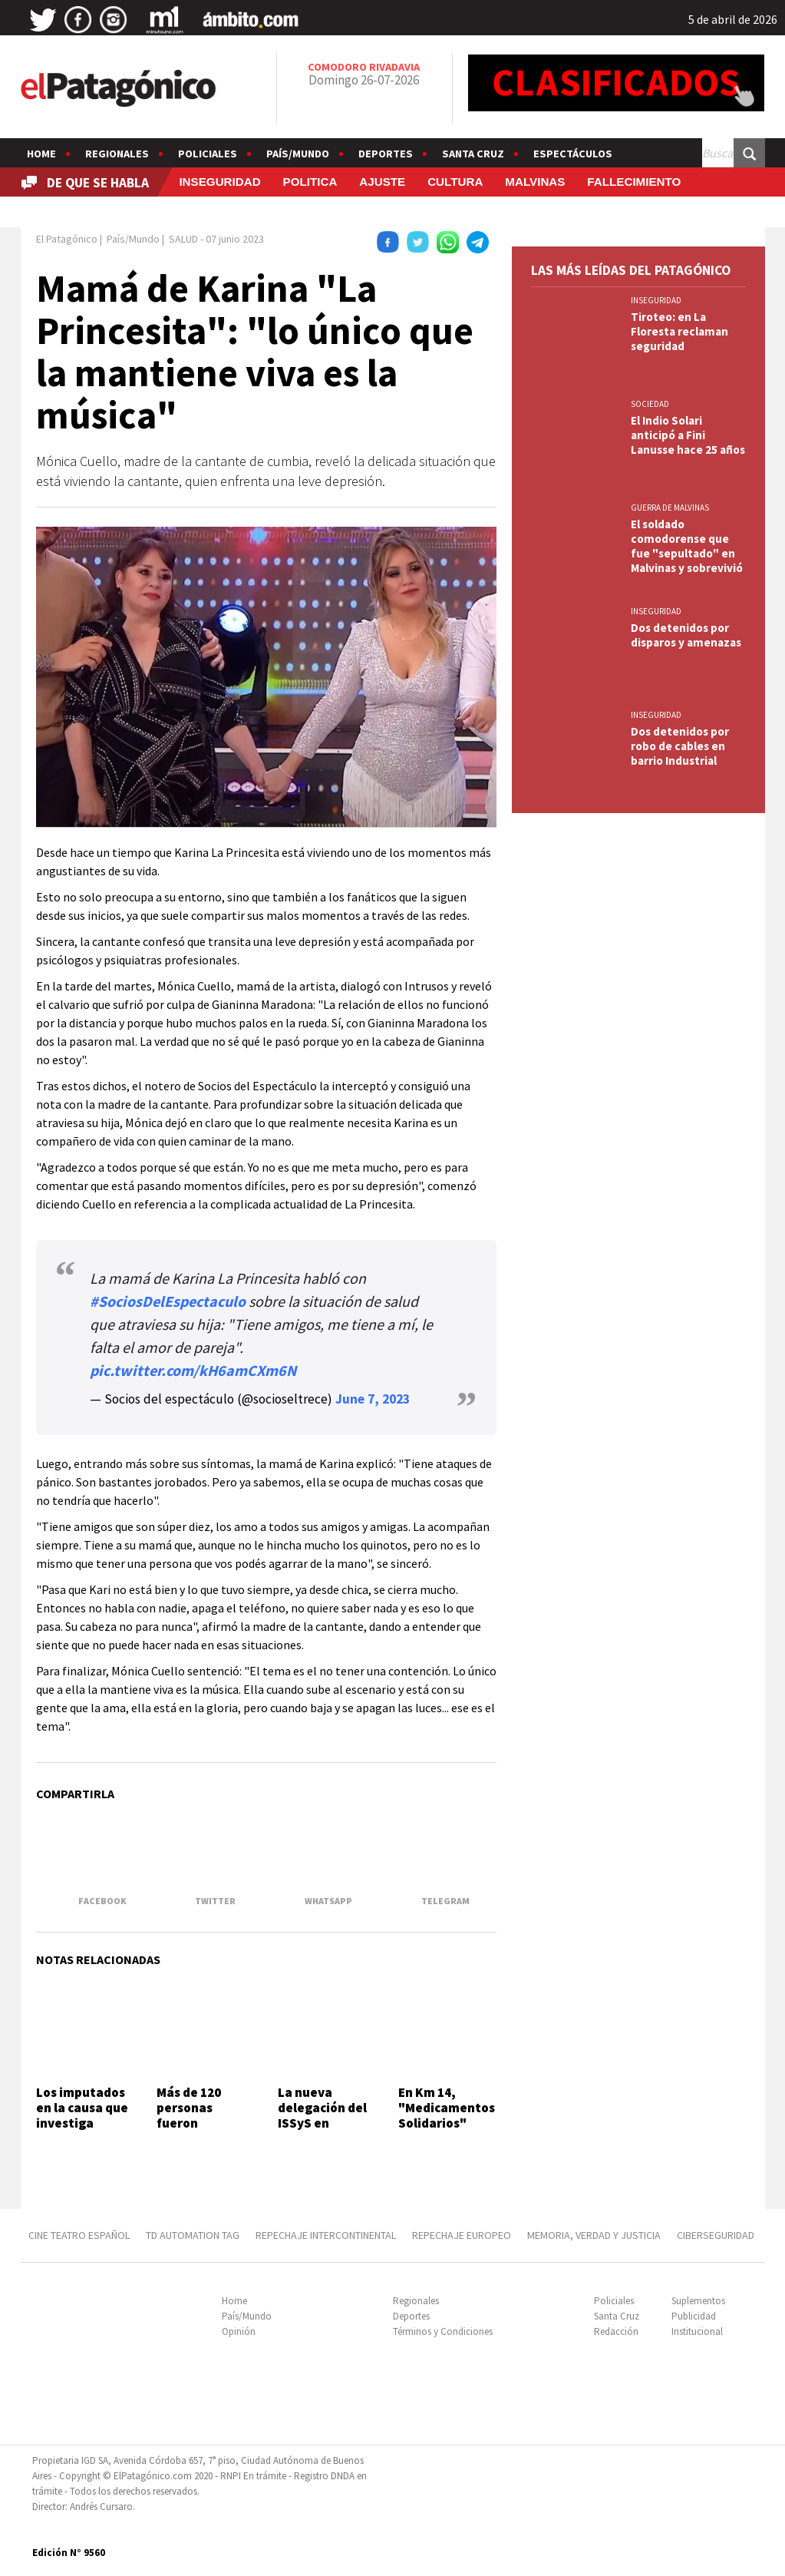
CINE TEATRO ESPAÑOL (79, 2235)
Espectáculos (572, 153)
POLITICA (310, 181)
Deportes (385, 153)
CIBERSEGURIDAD (715, 2235)
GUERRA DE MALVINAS (670, 507)
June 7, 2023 (372, 1399)
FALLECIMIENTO (634, 181)
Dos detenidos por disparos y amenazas (686, 635)
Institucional (697, 2331)
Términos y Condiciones (443, 2331)
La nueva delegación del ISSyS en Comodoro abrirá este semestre (322, 2131)
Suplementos (698, 2300)
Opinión (239, 2331)
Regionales (117, 153)
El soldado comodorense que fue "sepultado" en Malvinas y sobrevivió (687, 546)
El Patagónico (66, 239)
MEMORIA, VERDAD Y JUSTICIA (594, 2235)
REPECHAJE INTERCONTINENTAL (326, 2235)
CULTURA (455, 181)
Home (41, 153)
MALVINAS (535, 181)
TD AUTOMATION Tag (192, 2235)
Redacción (616, 2331)
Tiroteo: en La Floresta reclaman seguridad (679, 331)
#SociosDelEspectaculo (168, 1301)
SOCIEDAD (650, 403)
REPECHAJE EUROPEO (461, 2235)
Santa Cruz (473, 153)
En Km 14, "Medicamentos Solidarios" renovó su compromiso (446, 2124)
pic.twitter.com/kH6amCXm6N (193, 1370)
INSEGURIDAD (219, 181)
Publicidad (693, 2316)
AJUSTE (382, 181)
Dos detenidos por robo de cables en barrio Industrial (680, 746)
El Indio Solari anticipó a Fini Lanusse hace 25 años (688, 435)
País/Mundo (297, 153)
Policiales (207, 153)
